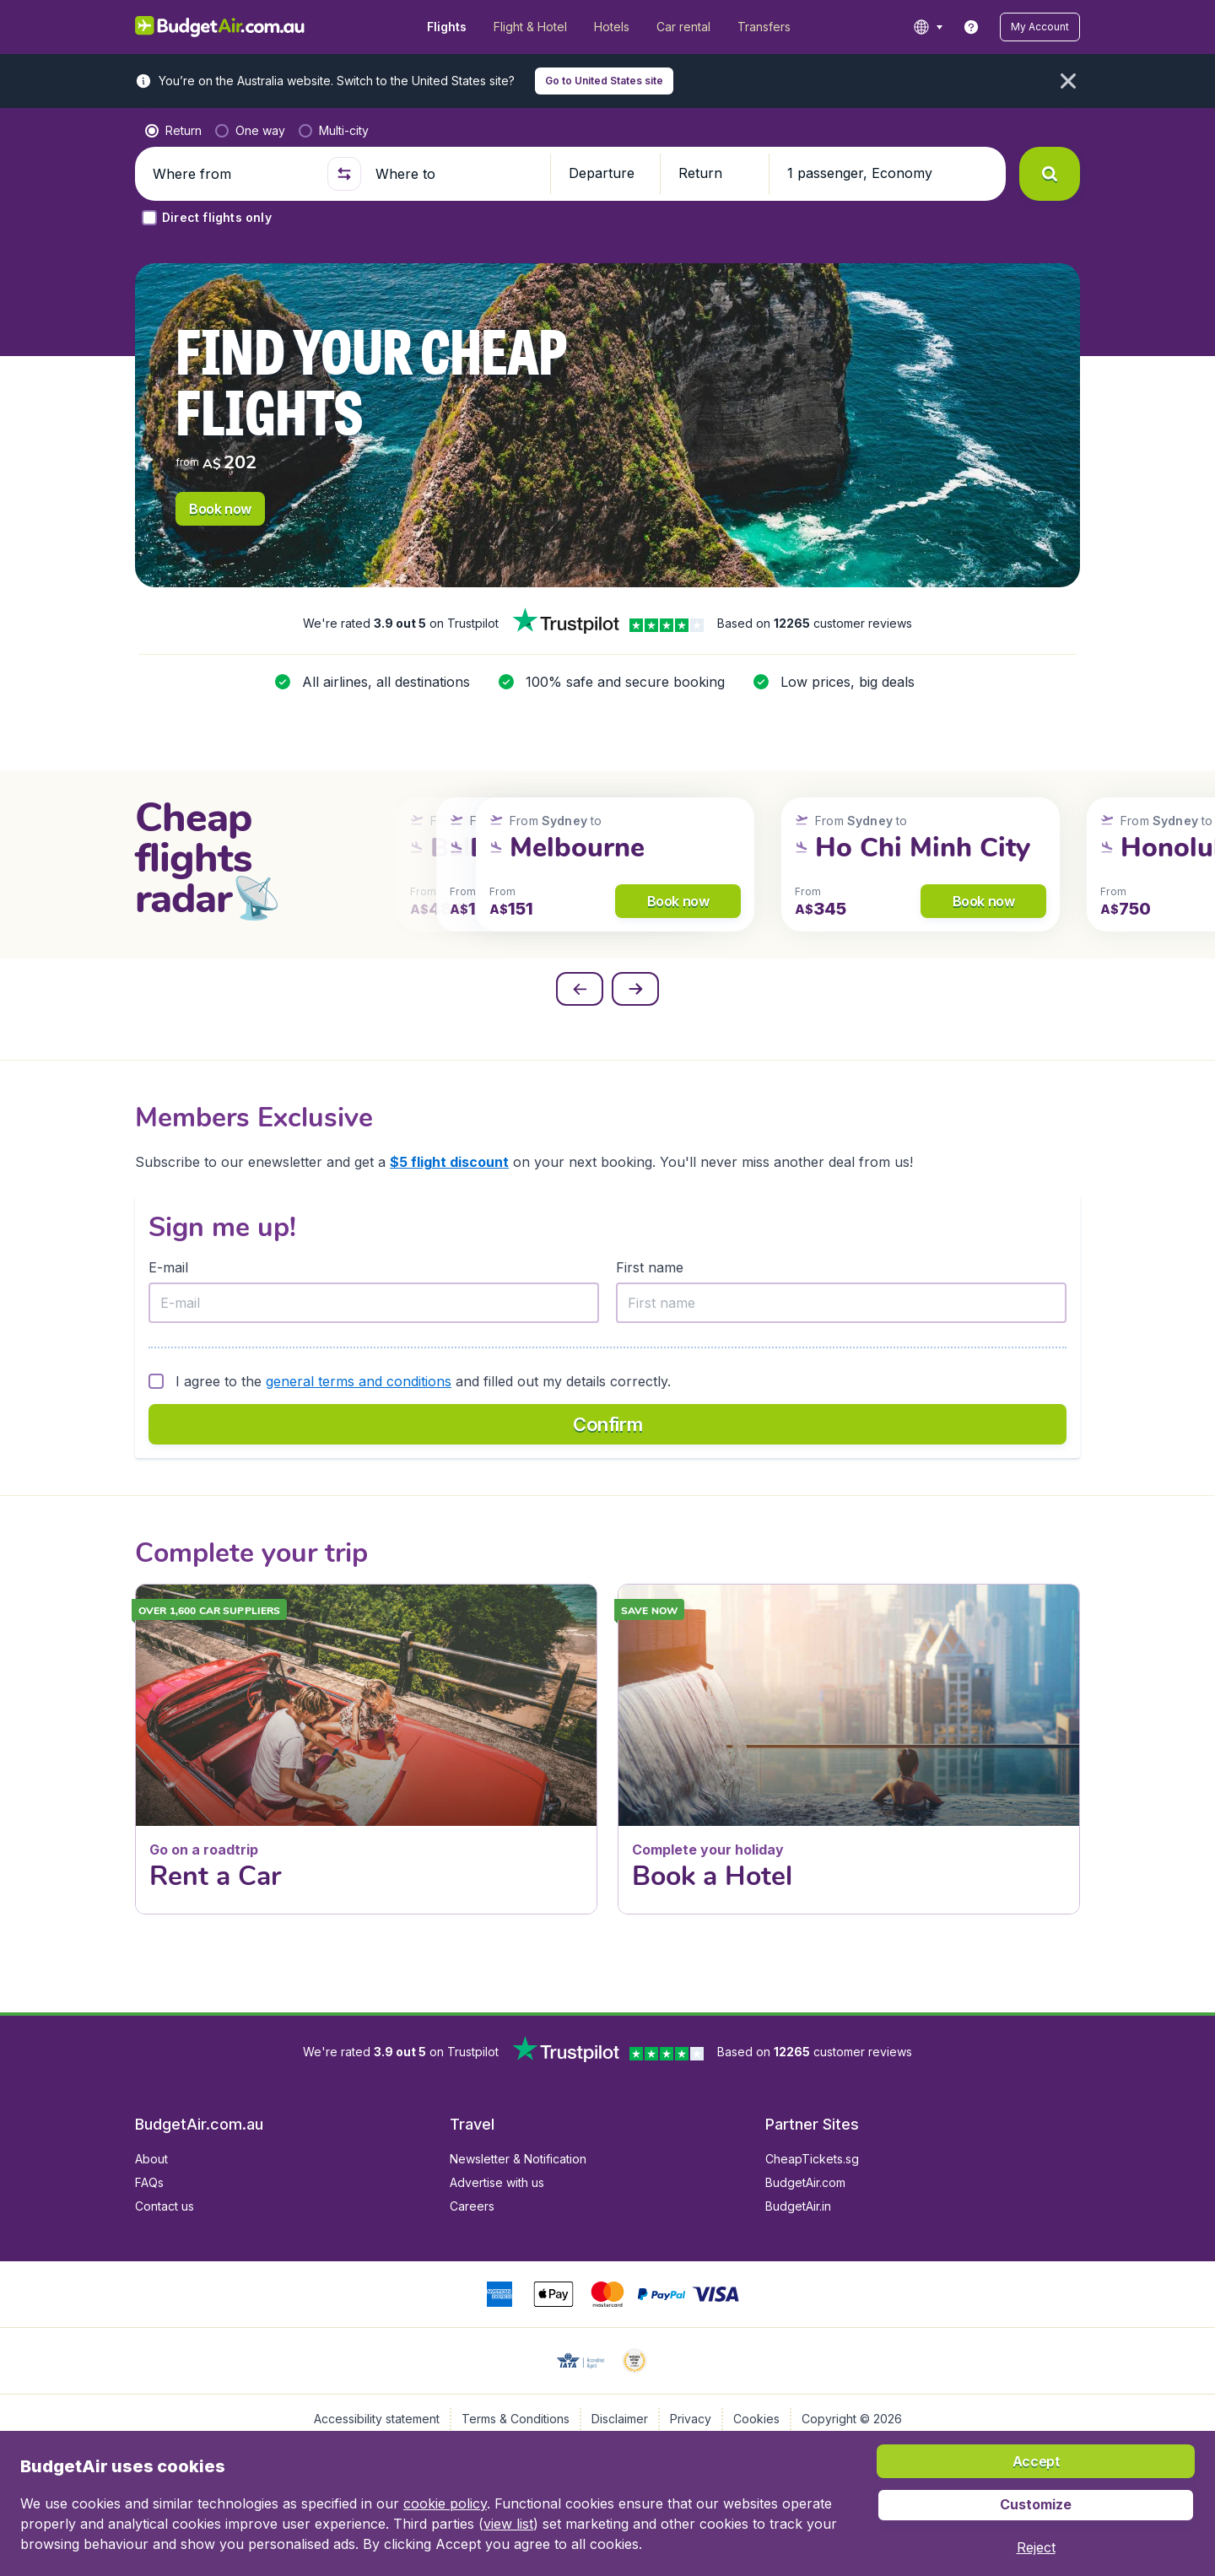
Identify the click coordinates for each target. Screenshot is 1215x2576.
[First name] (841, 1303)
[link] (971, 27)
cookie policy (445, 2503)
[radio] (173, 131)
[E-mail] (373, 1303)
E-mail (168, 1267)
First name (649, 1267)
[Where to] (455, 174)
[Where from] (233, 174)
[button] (1040, 27)
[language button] (927, 27)
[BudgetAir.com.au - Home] (220, 27)
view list (508, 2523)
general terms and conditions (358, 1381)
